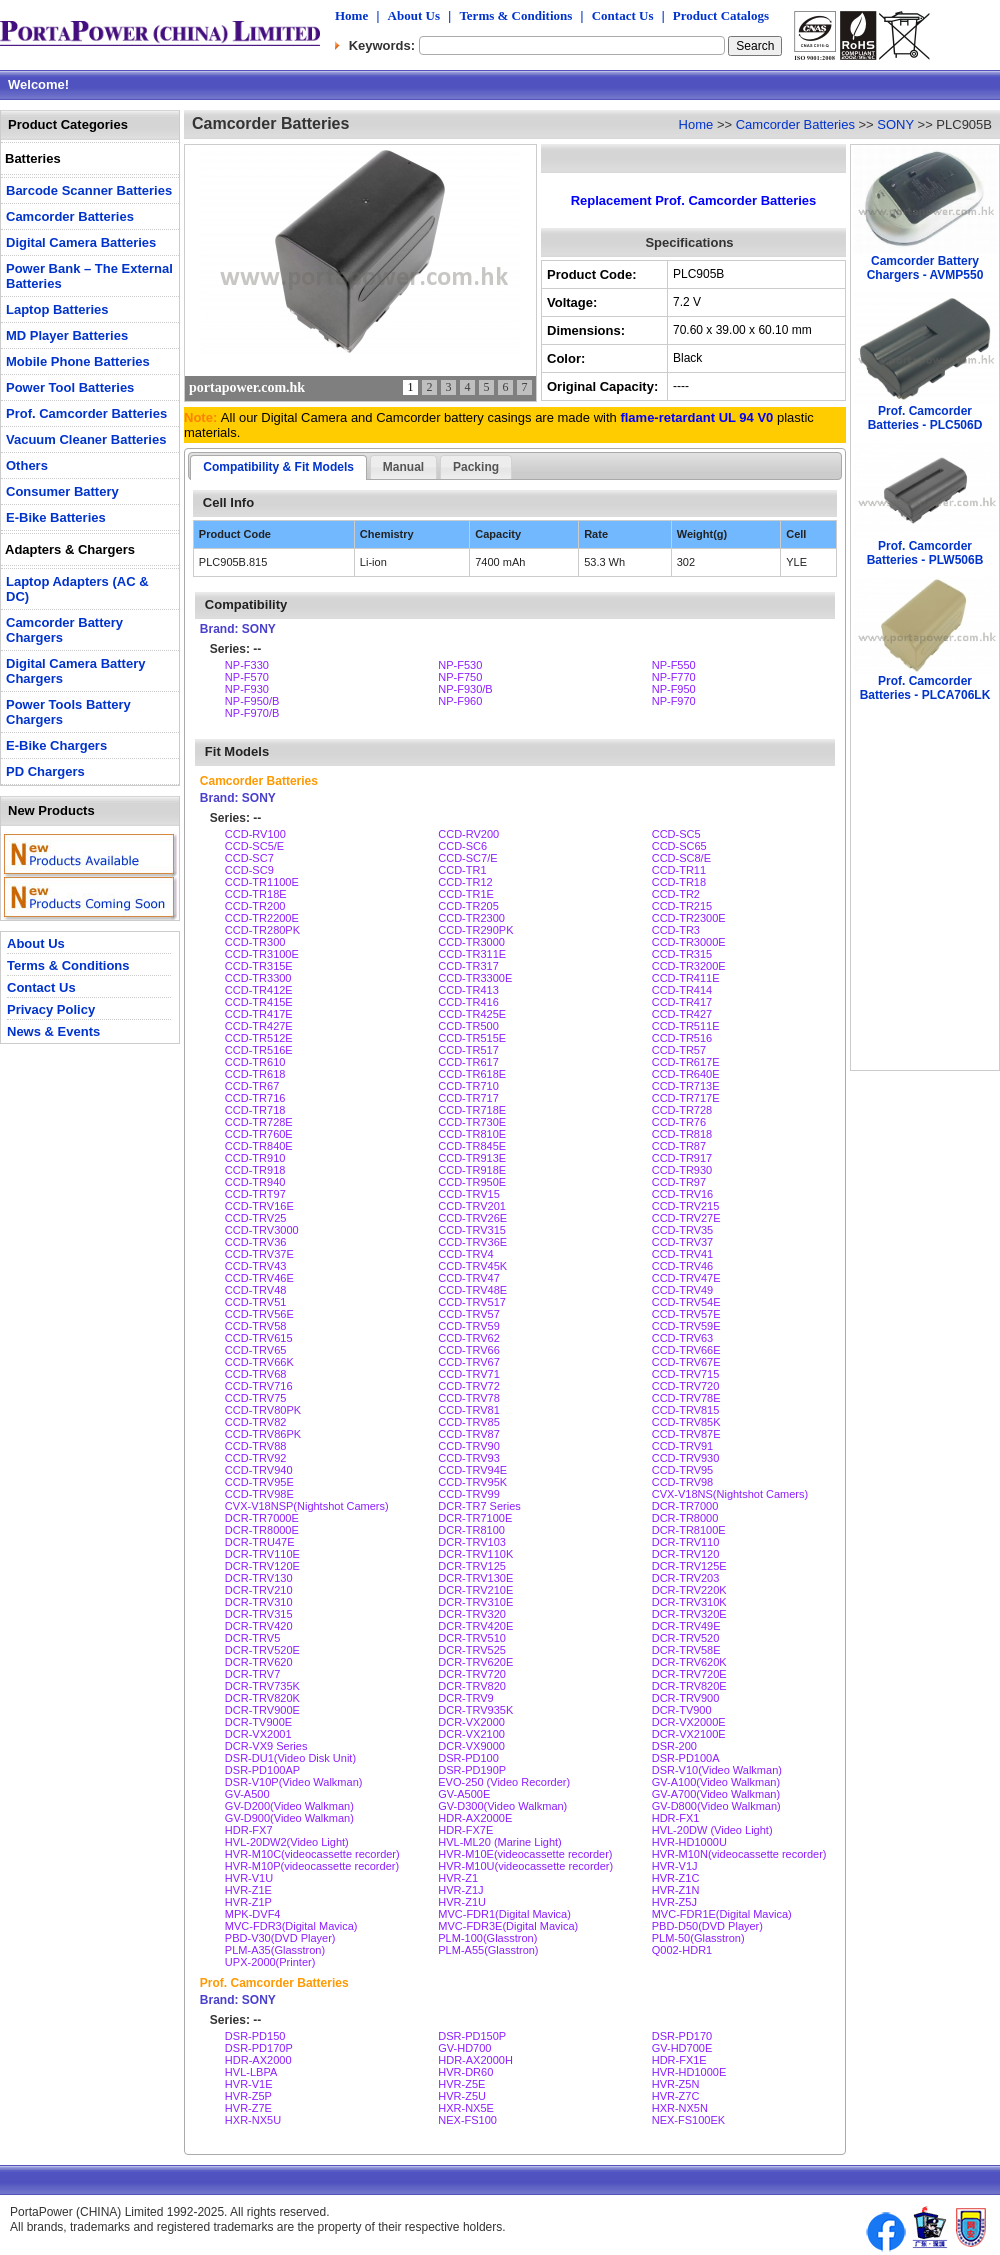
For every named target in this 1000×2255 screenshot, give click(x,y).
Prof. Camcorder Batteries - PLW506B (925, 553)
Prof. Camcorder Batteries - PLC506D (925, 418)
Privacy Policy (51, 1009)
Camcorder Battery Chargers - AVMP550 (925, 268)
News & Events (53, 1031)
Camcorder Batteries (795, 124)
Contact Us (623, 15)
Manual (403, 467)
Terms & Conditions (515, 15)
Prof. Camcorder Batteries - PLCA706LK (925, 688)
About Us (414, 15)
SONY (895, 124)
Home (351, 15)
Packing (476, 467)
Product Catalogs (721, 15)
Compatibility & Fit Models (278, 467)
